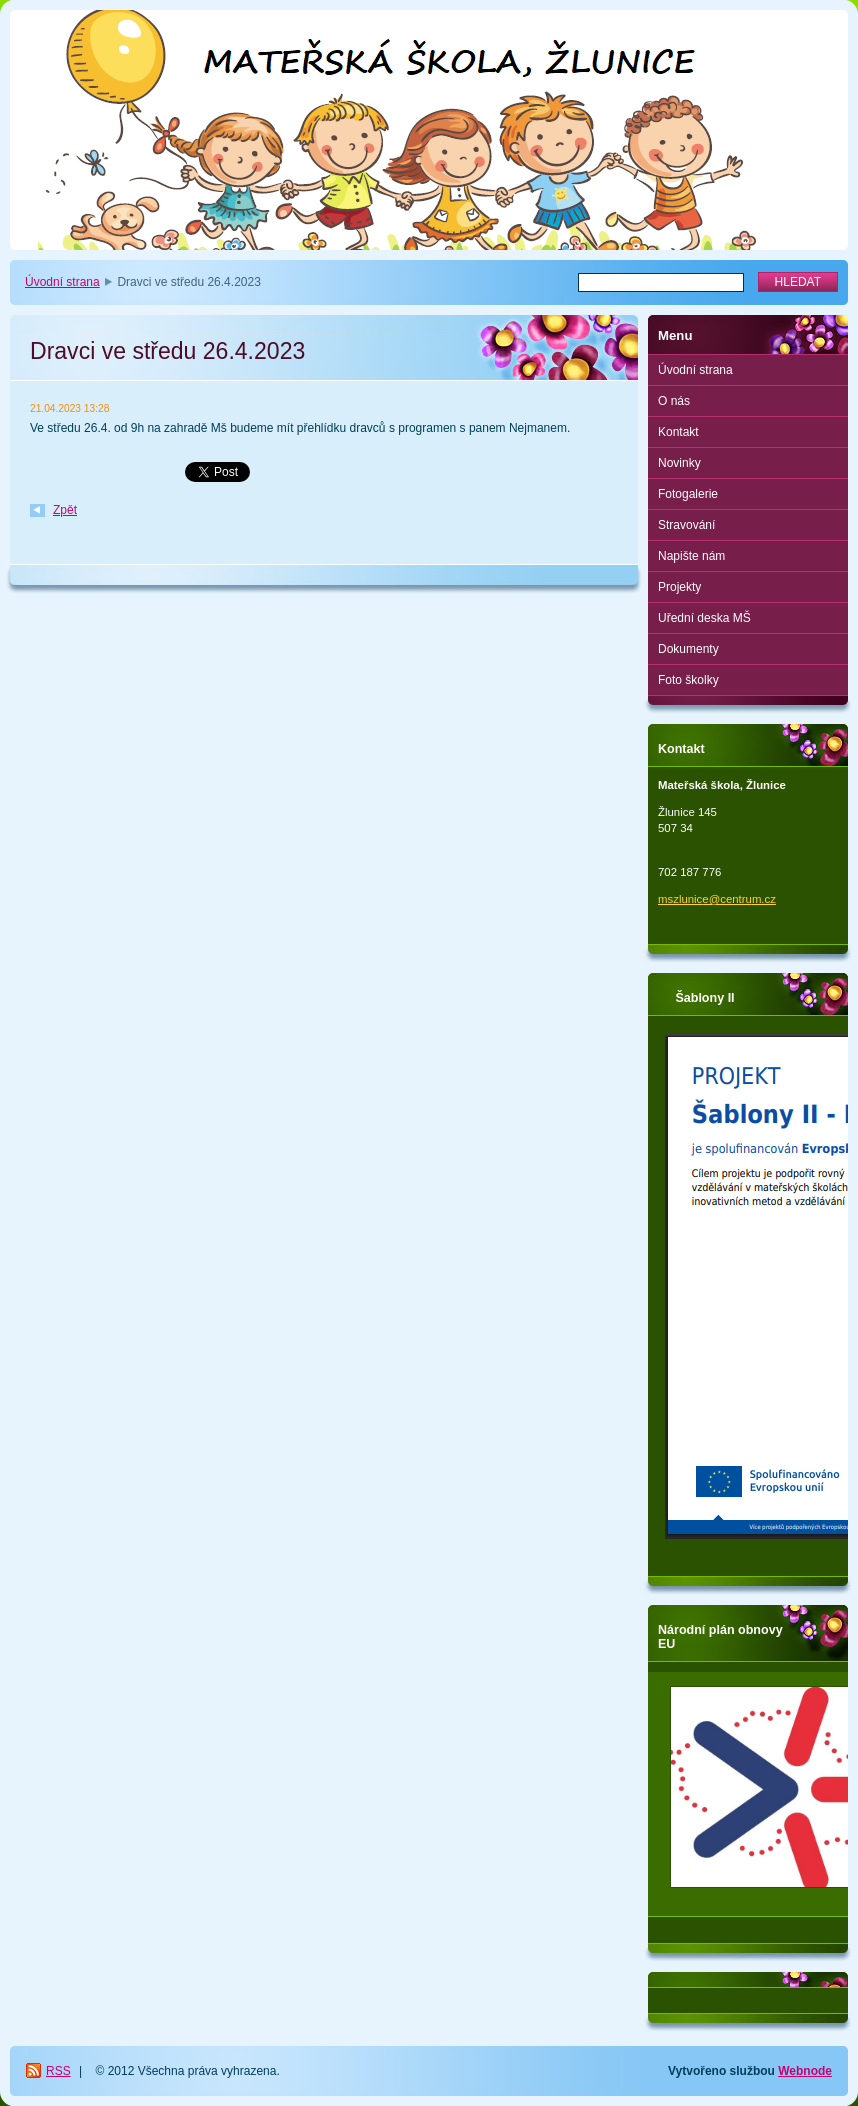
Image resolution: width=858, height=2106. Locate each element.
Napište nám (691, 556)
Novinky (679, 463)
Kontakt (678, 432)
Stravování (686, 525)
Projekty (679, 587)
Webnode (805, 2071)
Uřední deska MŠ (704, 618)
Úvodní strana (62, 282)
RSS (58, 2071)
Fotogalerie (688, 494)
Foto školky (688, 680)
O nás (674, 401)
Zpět (65, 510)
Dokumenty (688, 649)
